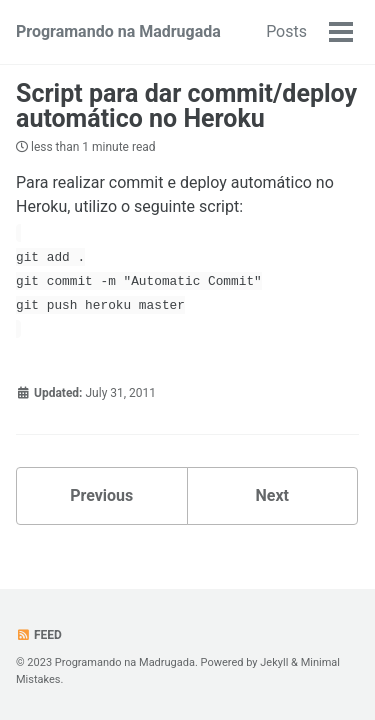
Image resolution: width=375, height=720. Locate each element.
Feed (39, 635)
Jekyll (274, 662)
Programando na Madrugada (118, 31)
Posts (286, 31)
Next (272, 495)
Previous (101, 495)
